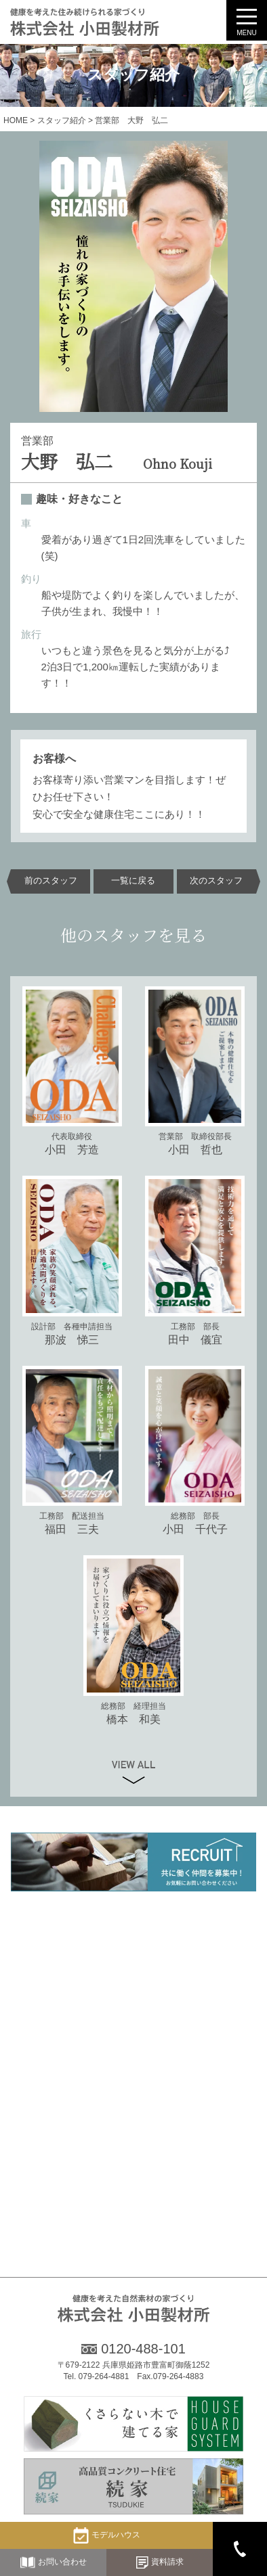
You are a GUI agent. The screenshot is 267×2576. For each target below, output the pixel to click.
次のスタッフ (216, 881)
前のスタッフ (50, 881)
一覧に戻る (133, 881)
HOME (15, 120)
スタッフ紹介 (61, 120)
